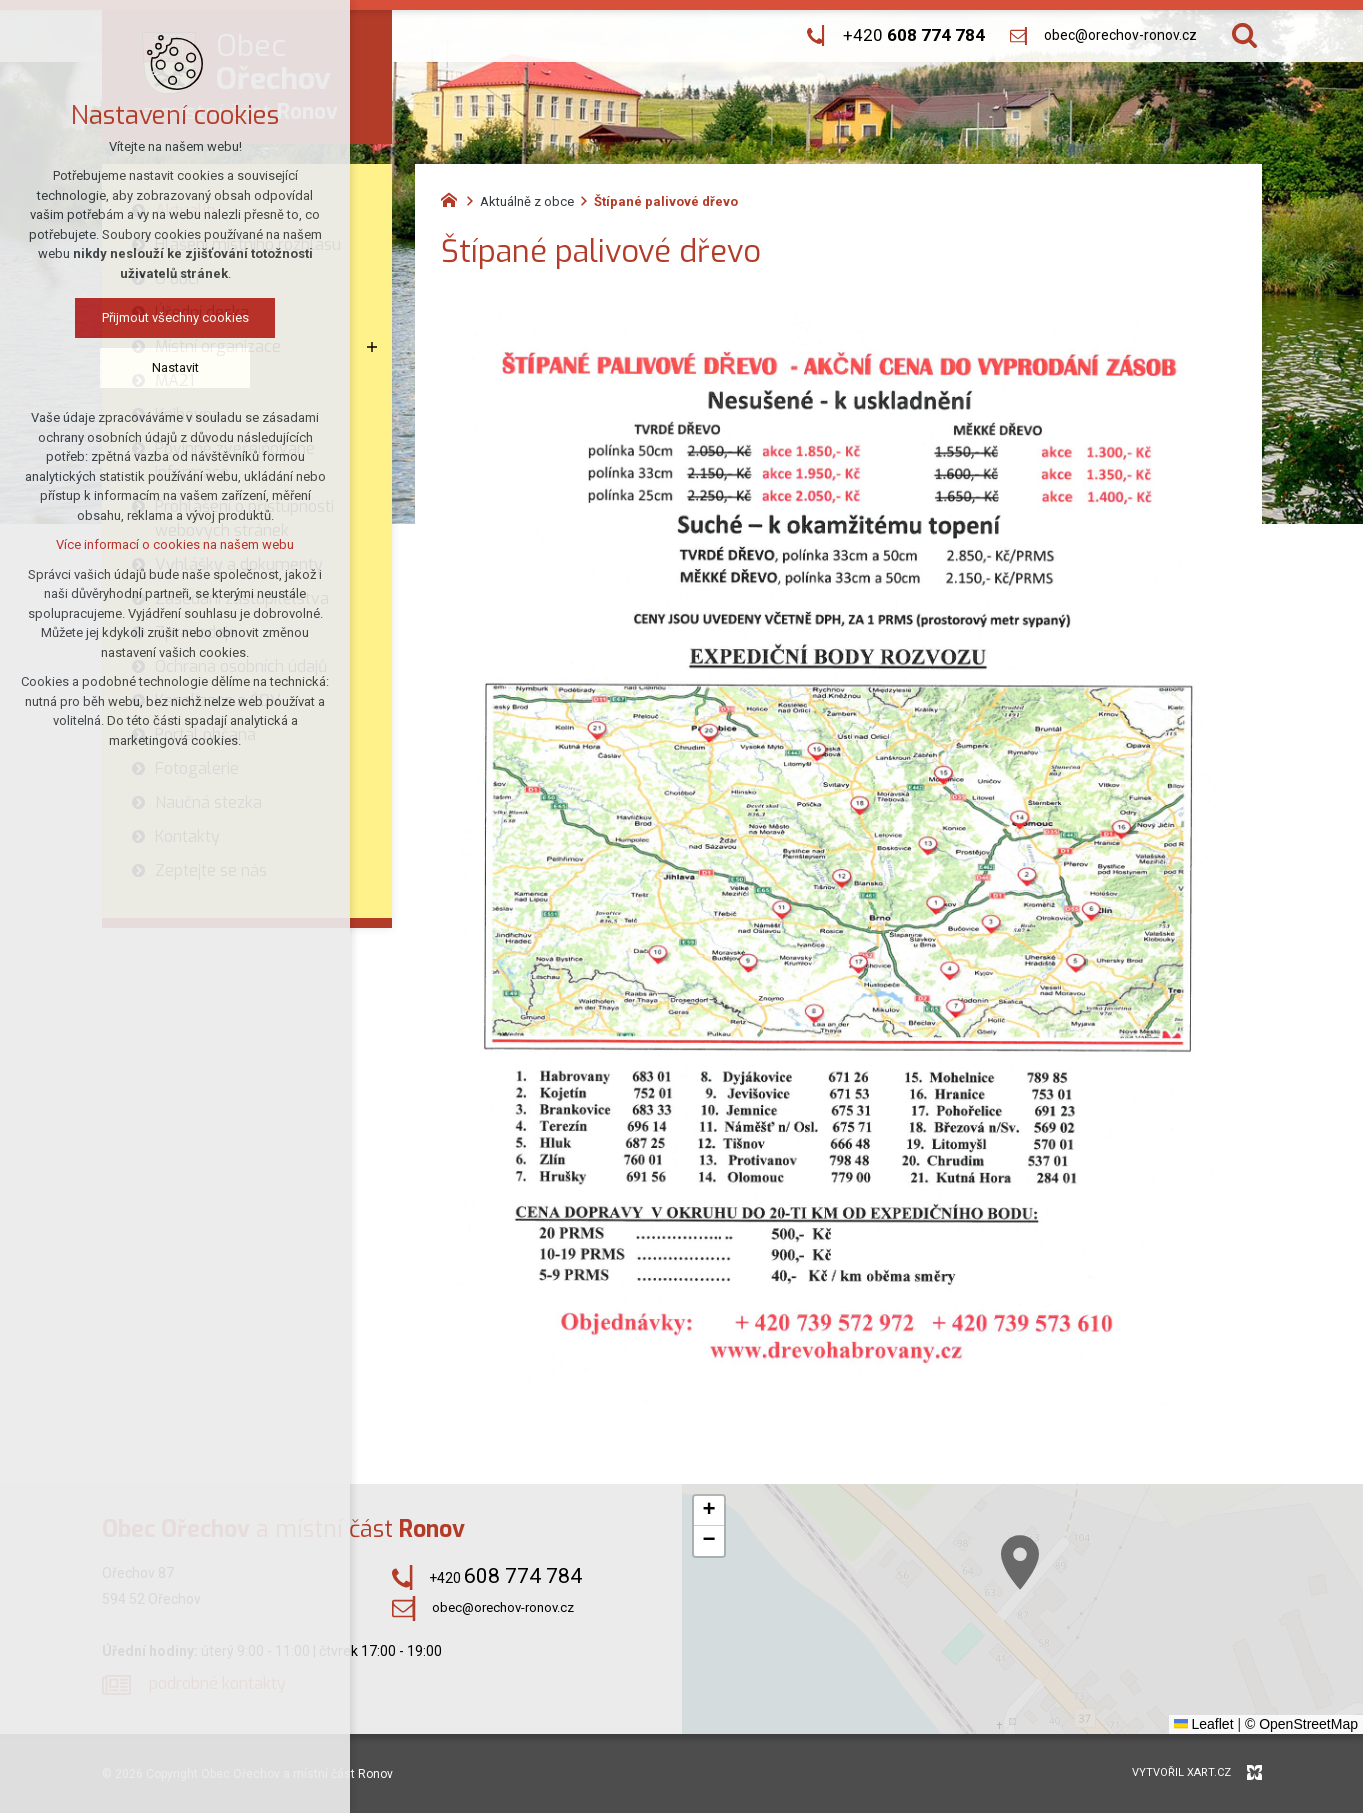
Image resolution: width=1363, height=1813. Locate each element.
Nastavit (159, 367)
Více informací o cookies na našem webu (160, 544)
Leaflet (1204, 1724)
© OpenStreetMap (1301, 1724)
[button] (1086, 1605)
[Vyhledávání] (1244, 35)
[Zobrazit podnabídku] (372, 347)
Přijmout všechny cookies (159, 317)
